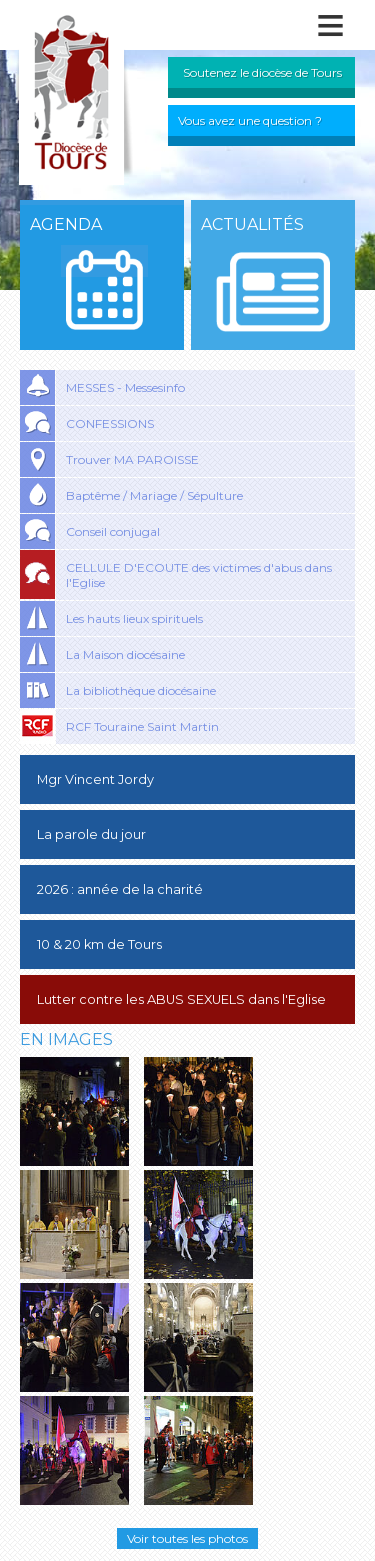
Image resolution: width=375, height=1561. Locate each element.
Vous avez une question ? (250, 120)
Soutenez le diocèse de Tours (262, 72)
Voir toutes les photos (187, 1538)
